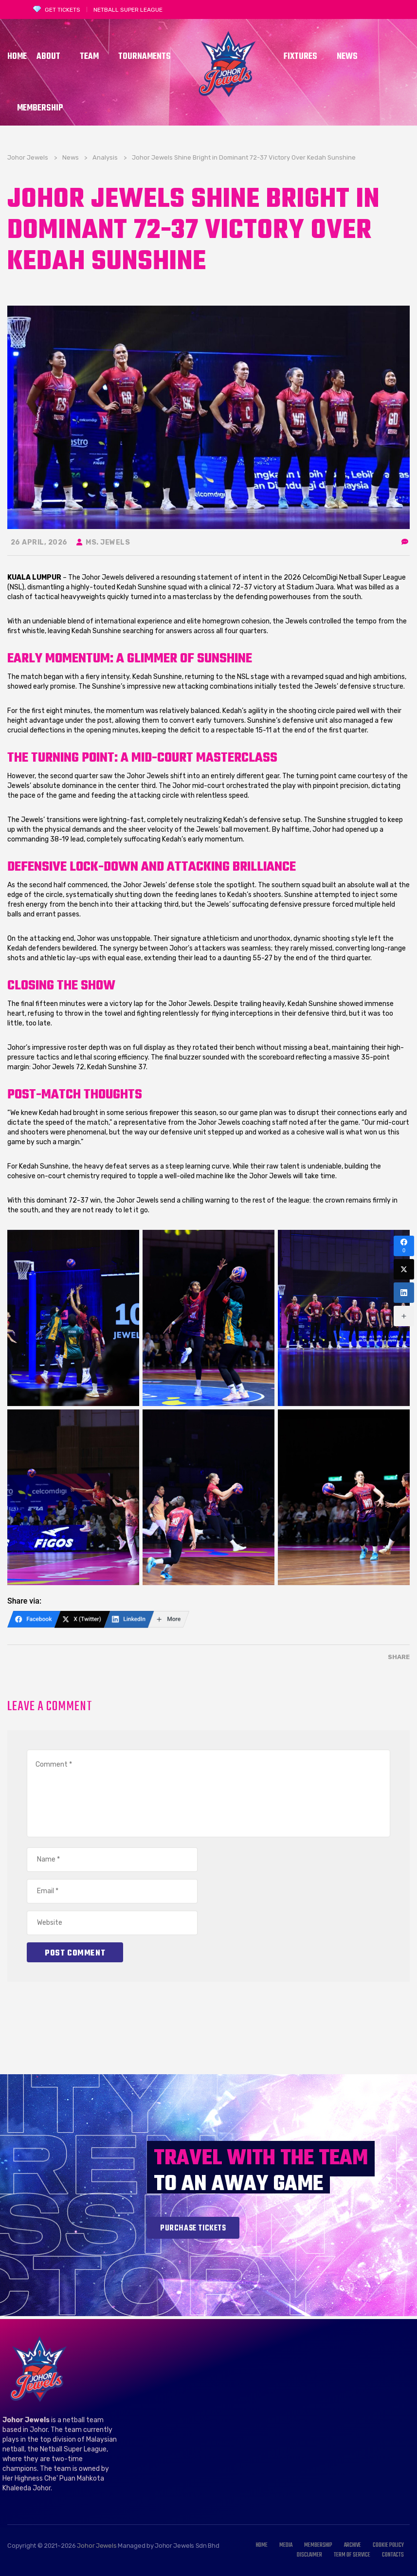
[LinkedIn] (129, 1619)
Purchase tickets (193, 2228)
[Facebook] (34, 1619)
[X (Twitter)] (82, 1619)
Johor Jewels (96, 2545)
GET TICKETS (62, 9)
